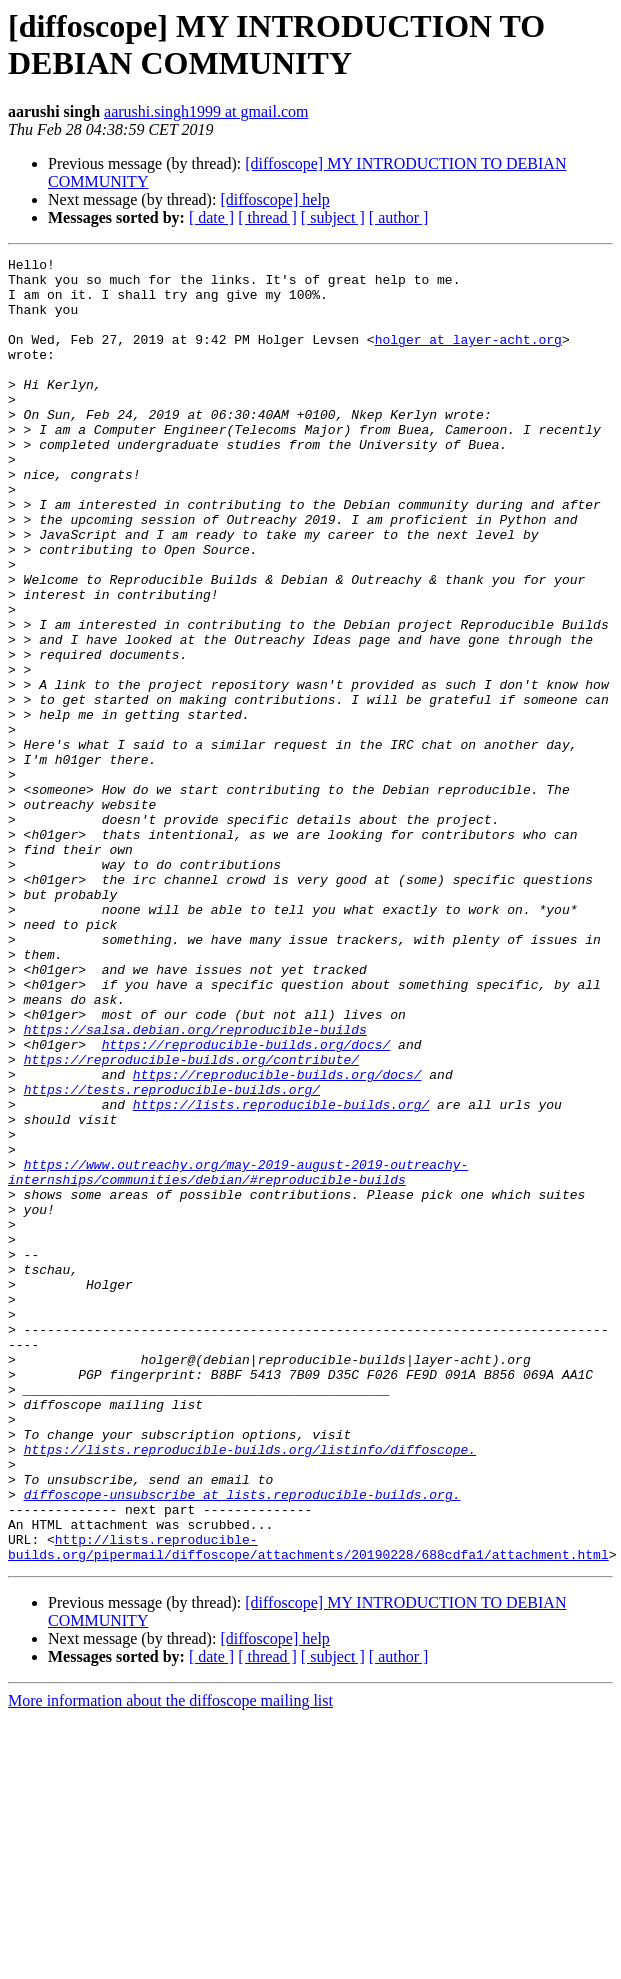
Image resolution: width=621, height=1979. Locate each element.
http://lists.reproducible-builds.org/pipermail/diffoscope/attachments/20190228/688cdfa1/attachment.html (308, 1806)
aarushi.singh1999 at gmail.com (206, 111)
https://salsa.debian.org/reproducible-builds (195, 1185)
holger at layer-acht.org (468, 357)
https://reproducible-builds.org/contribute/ (191, 1221)
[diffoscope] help (274, 199)
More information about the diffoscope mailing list (170, 1961)
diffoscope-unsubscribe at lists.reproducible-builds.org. (242, 1743)
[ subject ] (333, 217)
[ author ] (399, 217)
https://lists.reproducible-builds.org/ (281, 1275)
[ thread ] (267, 217)
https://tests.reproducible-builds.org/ (172, 1257)
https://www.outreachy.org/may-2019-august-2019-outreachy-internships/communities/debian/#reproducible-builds (238, 1356)
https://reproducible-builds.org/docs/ (246, 1203)
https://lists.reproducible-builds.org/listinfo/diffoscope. (250, 1689)
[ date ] (211, 217)
